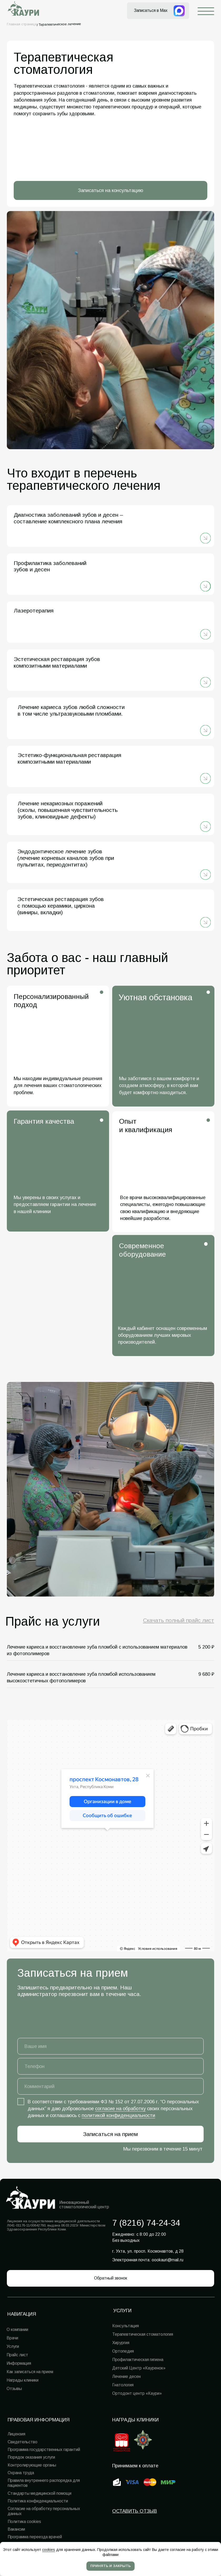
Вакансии (16, 2529)
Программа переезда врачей (35, 2537)
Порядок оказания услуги (31, 2457)
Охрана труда (21, 2472)
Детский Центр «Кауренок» (138, 2368)
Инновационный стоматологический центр (84, 2204)
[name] (110, 2046)
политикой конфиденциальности (118, 2115)
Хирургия (120, 2342)
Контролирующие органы (32, 2465)
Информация (19, 2363)
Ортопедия (123, 2351)
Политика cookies (24, 2521)
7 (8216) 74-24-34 (146, 2223)
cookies (48, 2550)
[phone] (110, 2066)
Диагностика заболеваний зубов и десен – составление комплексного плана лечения (68, 518)
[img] (205, 538)
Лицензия (16, 2434)
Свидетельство (22, 2442)
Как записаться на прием (30, 2371)
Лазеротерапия (33, 610)
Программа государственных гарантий (44, 2449)
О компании (17, 2329)
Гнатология (123, 2385)
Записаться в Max (151, 10)
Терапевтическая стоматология (142, 2334)
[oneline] (110, 2086)
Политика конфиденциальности (38, 2501)
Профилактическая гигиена (137, 2359)
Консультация (125, 2326)
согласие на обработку (120, 2108)
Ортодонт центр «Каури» (137, 2393)
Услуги (13, 2346)
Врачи (12, 2338)
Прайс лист (17, 2355)
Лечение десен (126, 2376)
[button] (110, 2278)
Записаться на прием (110, 2134)
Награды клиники (135, 2419)
